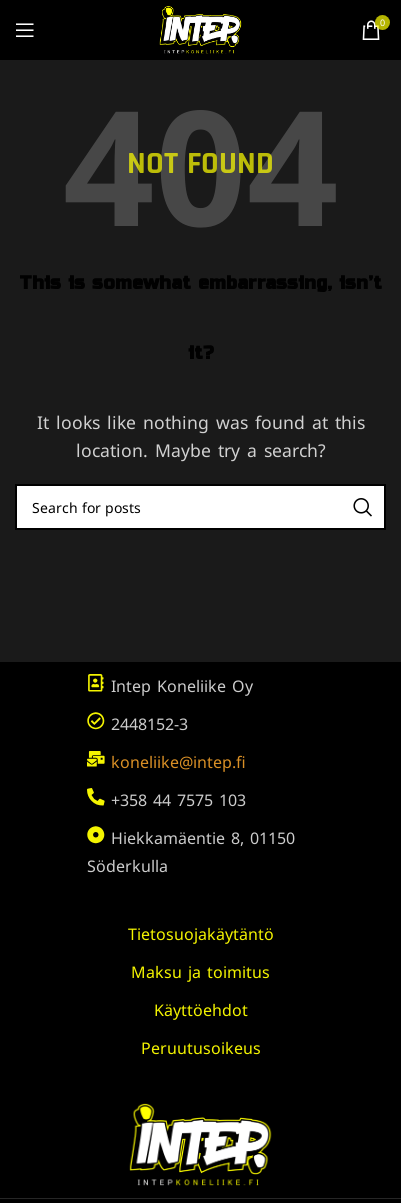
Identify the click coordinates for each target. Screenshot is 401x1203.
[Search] (200, 507)
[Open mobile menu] (25, 30)
